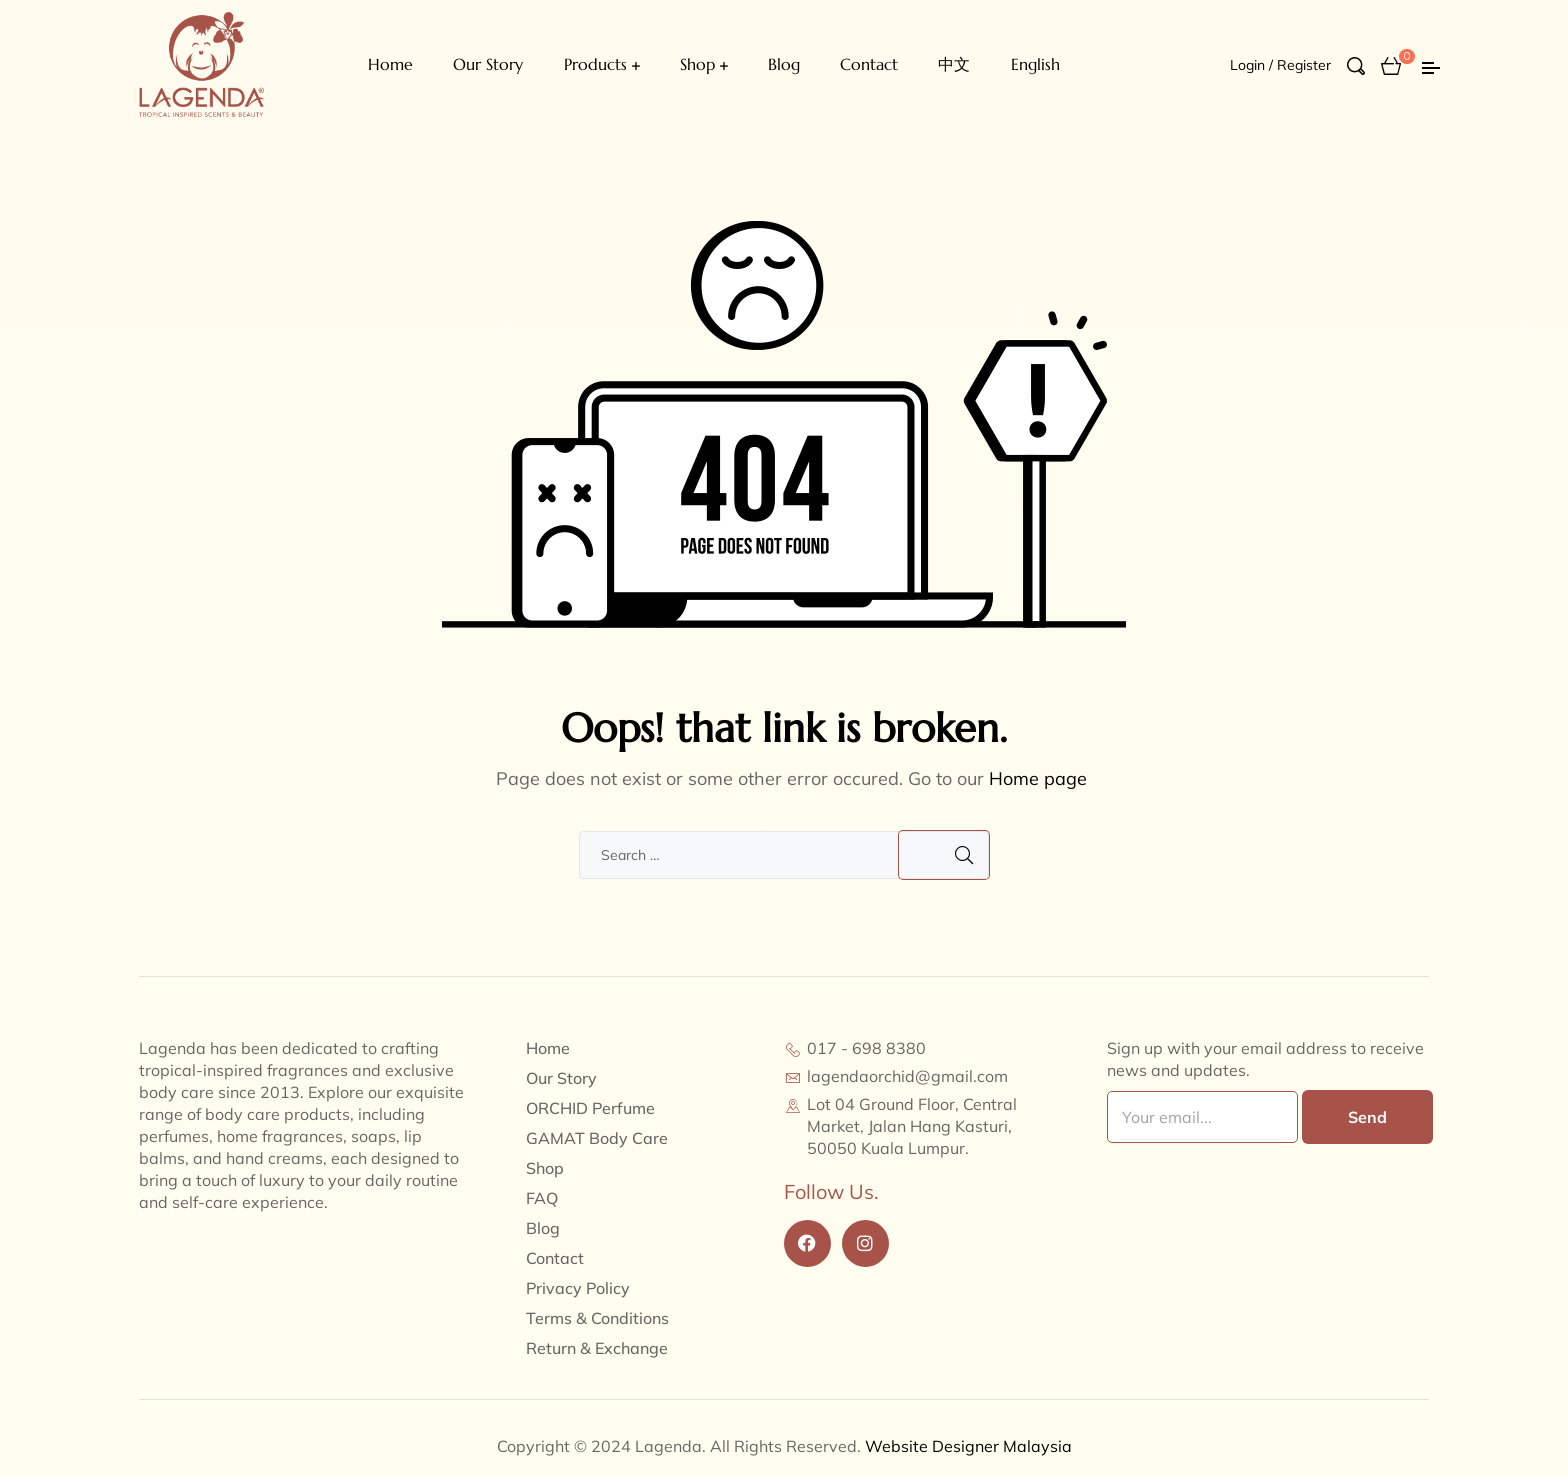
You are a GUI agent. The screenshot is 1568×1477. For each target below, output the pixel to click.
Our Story (488, 64)
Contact (869, 64)
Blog (784, 64)
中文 (954, 64)
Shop (697, 64)
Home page (1038, 778)
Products (595, 64)
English (1035, 64)
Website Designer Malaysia (968, 1446)
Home (390, 64)
